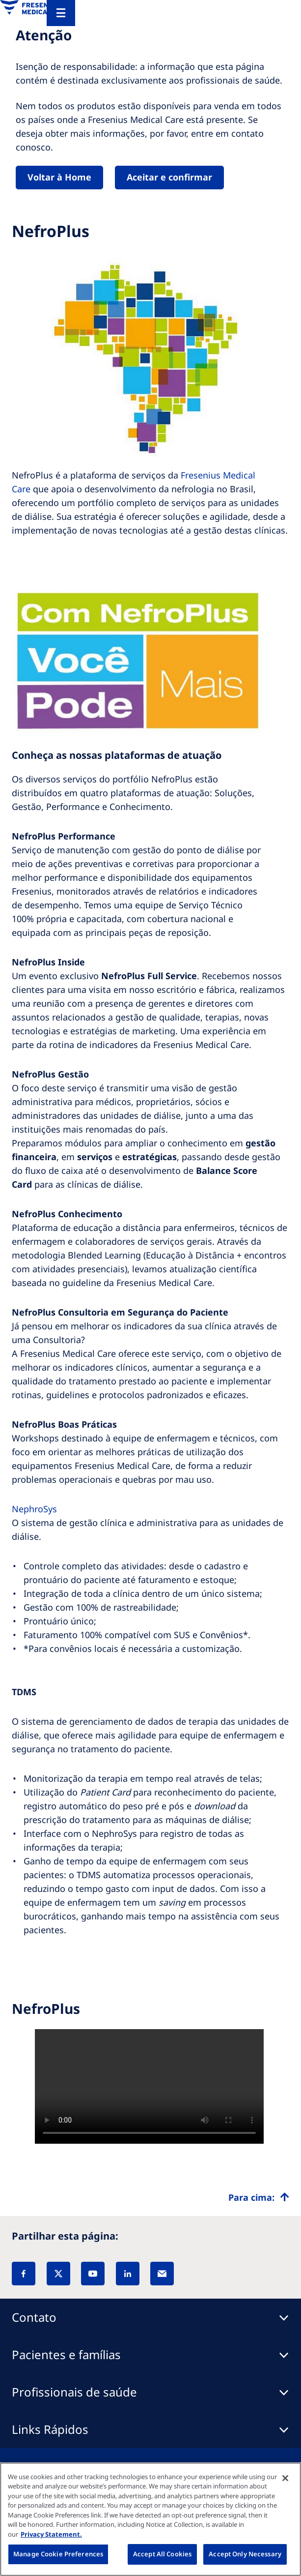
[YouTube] (93, 2273)
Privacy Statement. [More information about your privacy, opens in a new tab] (51, 2534)
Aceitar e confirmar (169, 177)
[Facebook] (23, 2273)
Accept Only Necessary (245, 2553)
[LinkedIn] (127, 2273)
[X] (58, 2273)
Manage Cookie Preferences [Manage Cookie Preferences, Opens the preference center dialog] (58, 2553)
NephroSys (34, 1509)
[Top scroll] (258, 2197)
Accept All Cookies (162, 2553)
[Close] (285, 2478)
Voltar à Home (59, 177)
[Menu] (61, 13)
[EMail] (162, 2273)
